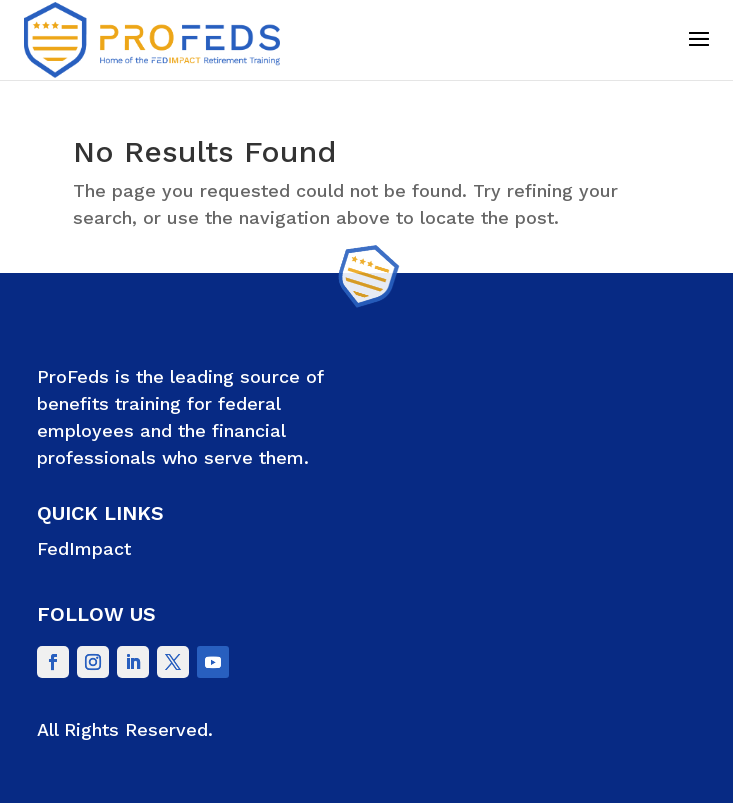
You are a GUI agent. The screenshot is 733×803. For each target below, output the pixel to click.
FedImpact (84, 548)
